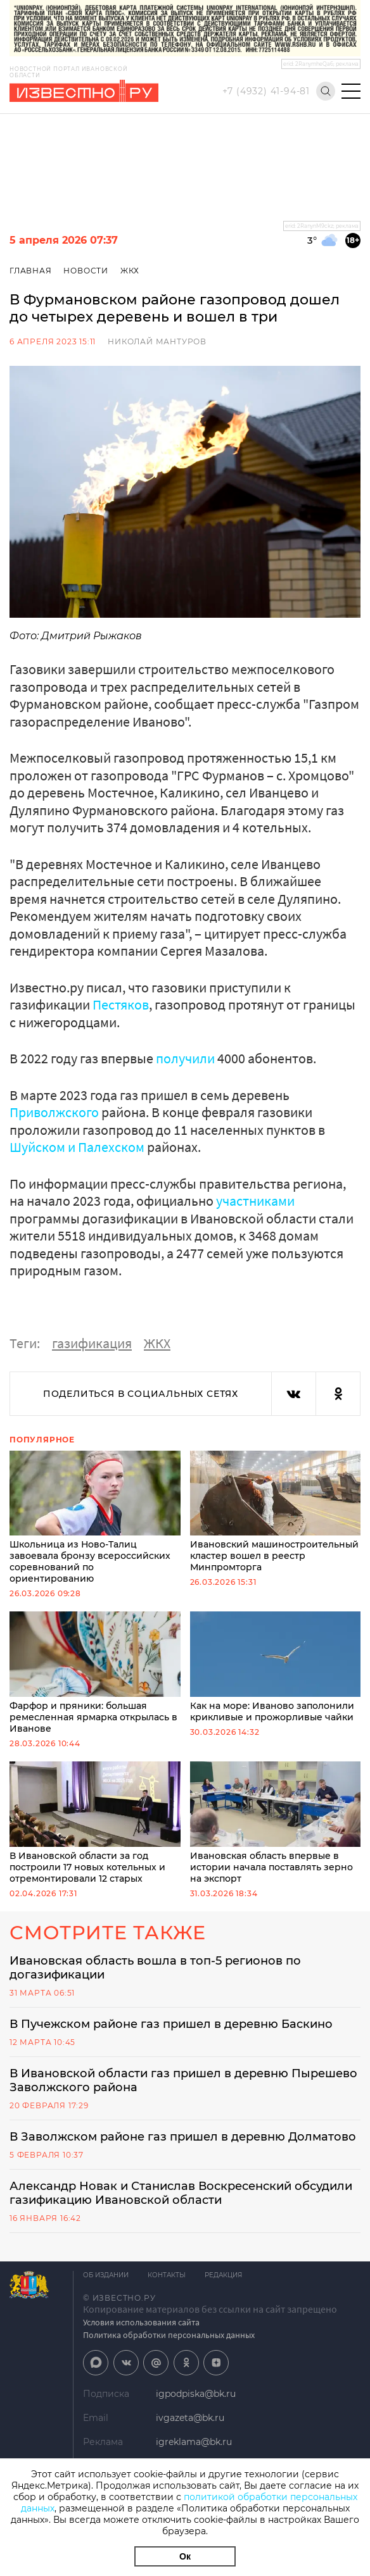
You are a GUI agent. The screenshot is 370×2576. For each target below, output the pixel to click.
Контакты (167, 2275)
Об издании (106, 2275)
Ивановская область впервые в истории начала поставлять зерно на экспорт (275, 1822)
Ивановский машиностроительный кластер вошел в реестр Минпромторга (275, 1512)
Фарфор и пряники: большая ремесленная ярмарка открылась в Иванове (95, 1672)
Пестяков (120, 1004)
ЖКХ (129, 270)
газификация (92, 1343)
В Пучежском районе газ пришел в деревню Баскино (171, 2024)
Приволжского (54, 1112)
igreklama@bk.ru (194, 2442)
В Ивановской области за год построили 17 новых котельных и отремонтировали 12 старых (95, 1822)
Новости (85, 270)
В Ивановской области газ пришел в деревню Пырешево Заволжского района (183, 2080)
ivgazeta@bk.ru (190, 2417)
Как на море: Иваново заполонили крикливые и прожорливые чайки (275, 1667)
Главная (31, 270)
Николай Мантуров (157, 341)
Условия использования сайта (141, 2322)
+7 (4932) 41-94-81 (266, 91)
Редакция (223, 2275)
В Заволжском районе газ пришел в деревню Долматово (183, 2137)
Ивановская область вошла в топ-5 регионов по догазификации (155, 1968)
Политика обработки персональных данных (169, 2335)
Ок (185, 2556)
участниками (255, 1201)
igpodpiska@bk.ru (196, 2393)
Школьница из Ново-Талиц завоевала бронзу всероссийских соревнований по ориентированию (95, 1518)
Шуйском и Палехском (77, 1147)
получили (185, 1058)
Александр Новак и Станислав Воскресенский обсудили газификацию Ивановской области (181, 2193)
